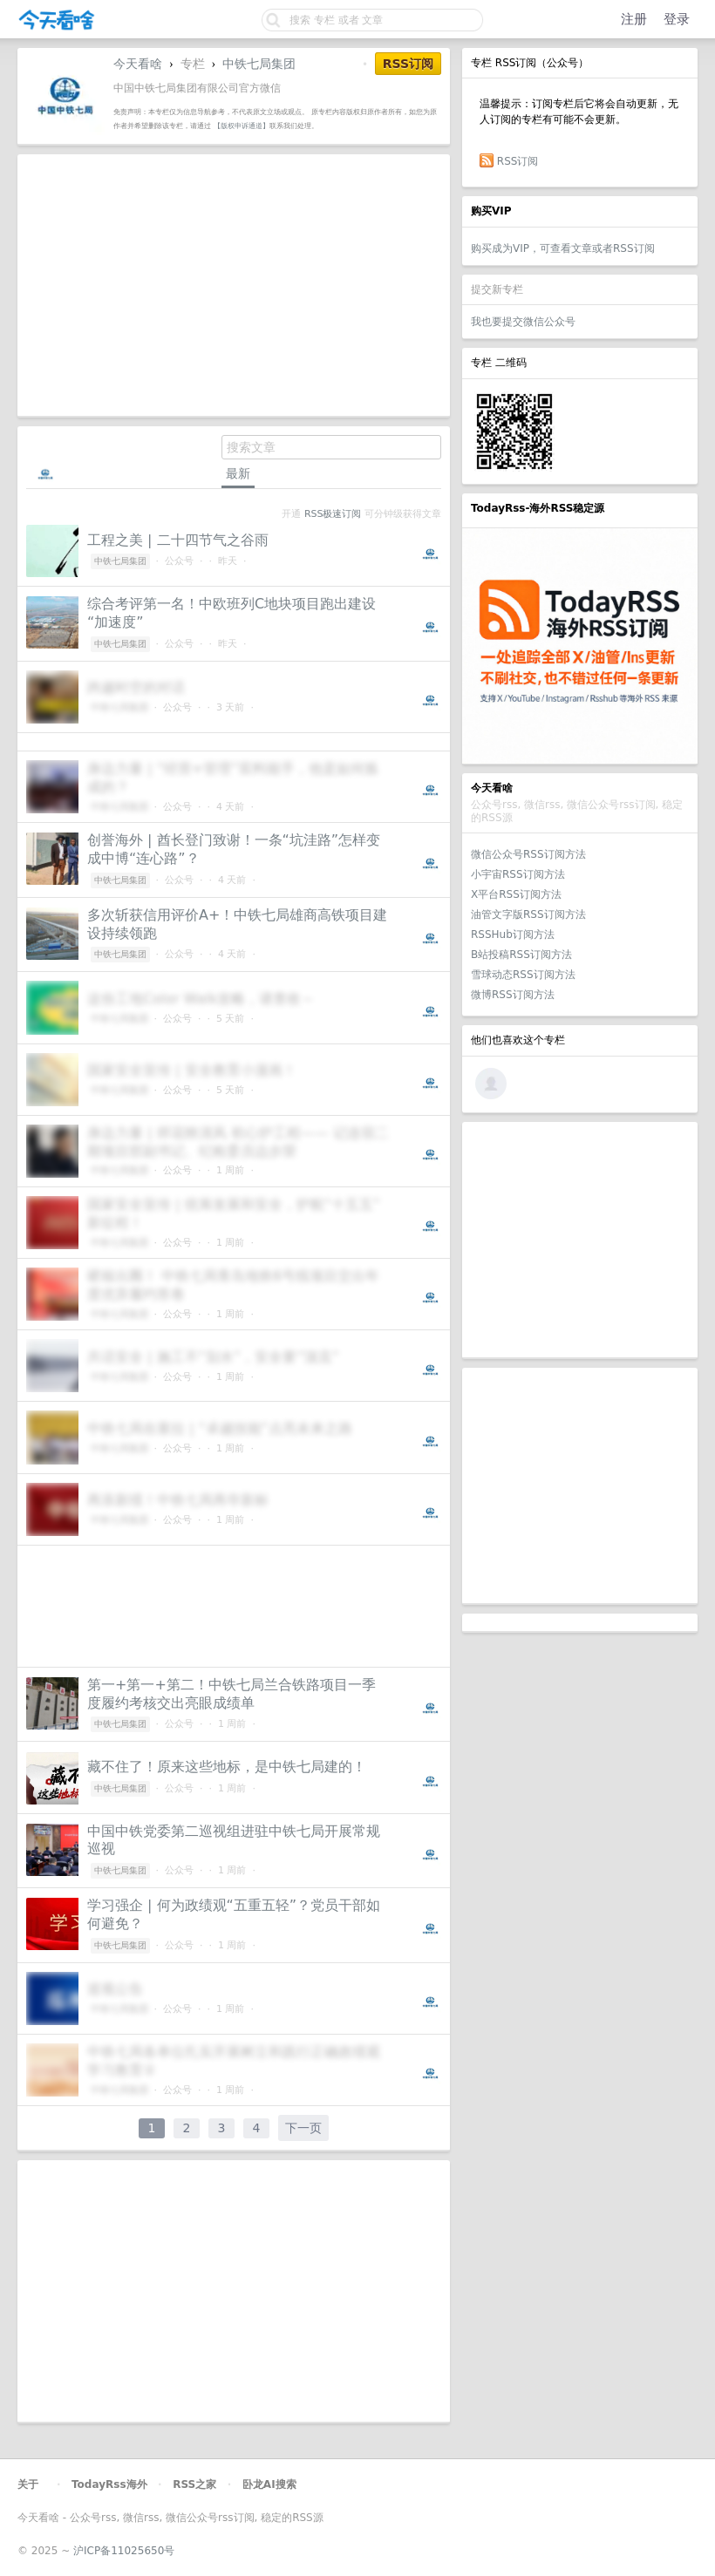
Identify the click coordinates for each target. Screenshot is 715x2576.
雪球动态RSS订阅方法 (523, 975)
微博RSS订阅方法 (513, 995)
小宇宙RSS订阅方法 (518, 874)
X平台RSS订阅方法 (516, 894)
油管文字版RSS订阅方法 (528, 914)
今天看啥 (137, 64)
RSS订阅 (518, 161)
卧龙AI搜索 (269, 2484)
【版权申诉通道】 (241, 125)
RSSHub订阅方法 (513, 934)
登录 (677, 19)
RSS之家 (194, 2484)
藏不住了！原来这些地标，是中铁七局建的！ (226, 1766)
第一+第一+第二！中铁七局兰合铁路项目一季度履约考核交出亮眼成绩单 (231, 1693)
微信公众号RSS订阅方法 (528, 854)
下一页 (303, 2128)
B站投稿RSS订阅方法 (521, 954)
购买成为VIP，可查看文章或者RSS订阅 (563, 248)
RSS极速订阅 (332, 514)
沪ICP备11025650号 (123, 2551)
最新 (238, 473)
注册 (634, 19)
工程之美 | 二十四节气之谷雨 (178, 540)
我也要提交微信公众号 (523, 322)
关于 (27, 2484)
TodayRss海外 (109, 2484)
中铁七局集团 (259, 64)
